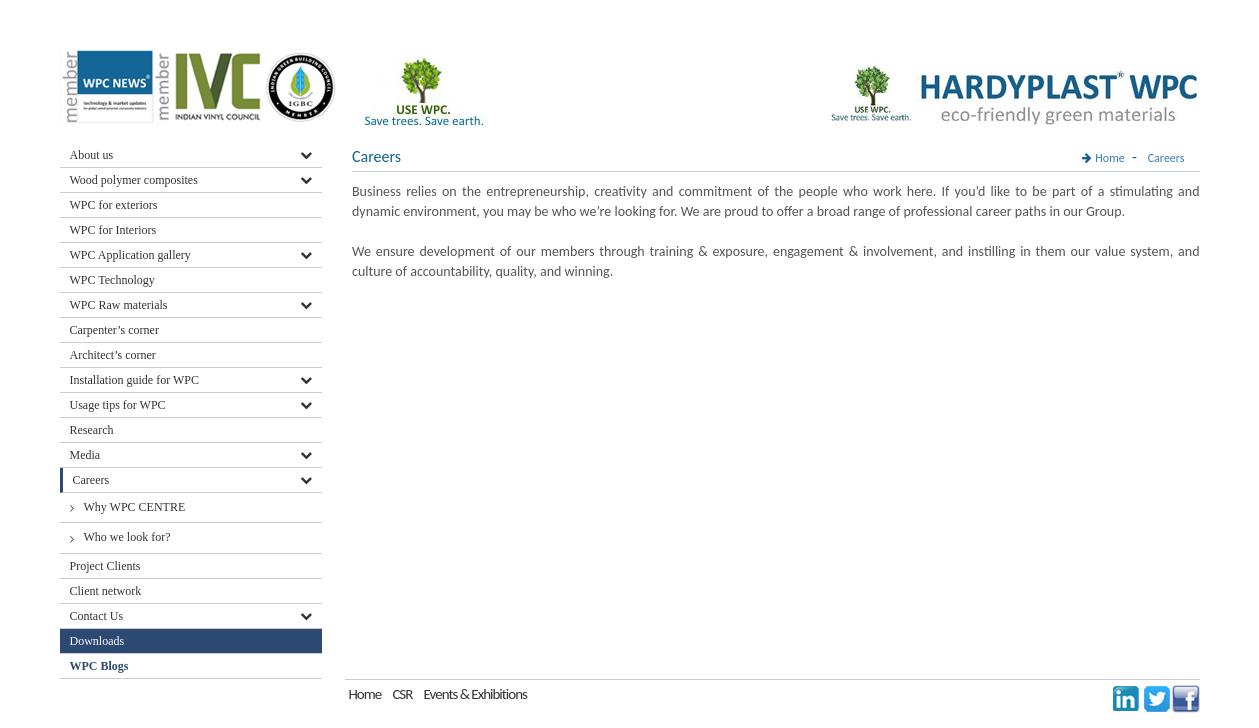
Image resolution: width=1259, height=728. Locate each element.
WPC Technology (112, 280)
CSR (402, 694)
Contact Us (97, 616)
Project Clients (105, 566)
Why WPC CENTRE (135, 507)
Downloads (99, 641)
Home (1109, 158)
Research (92, 430)
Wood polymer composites (134, 180)
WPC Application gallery (130, 255)
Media (85, 455)
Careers (91, 480)
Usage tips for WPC (118, 405)
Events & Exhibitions (475, 694)
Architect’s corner (113, 355)
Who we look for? (127, 537)
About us (92, 155)
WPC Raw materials (119, 305)
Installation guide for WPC (134, 380)
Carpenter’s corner (114, 330)
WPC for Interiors (113, 230)
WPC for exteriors (114, 205)
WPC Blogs (99, 666)
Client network (106, 591)
